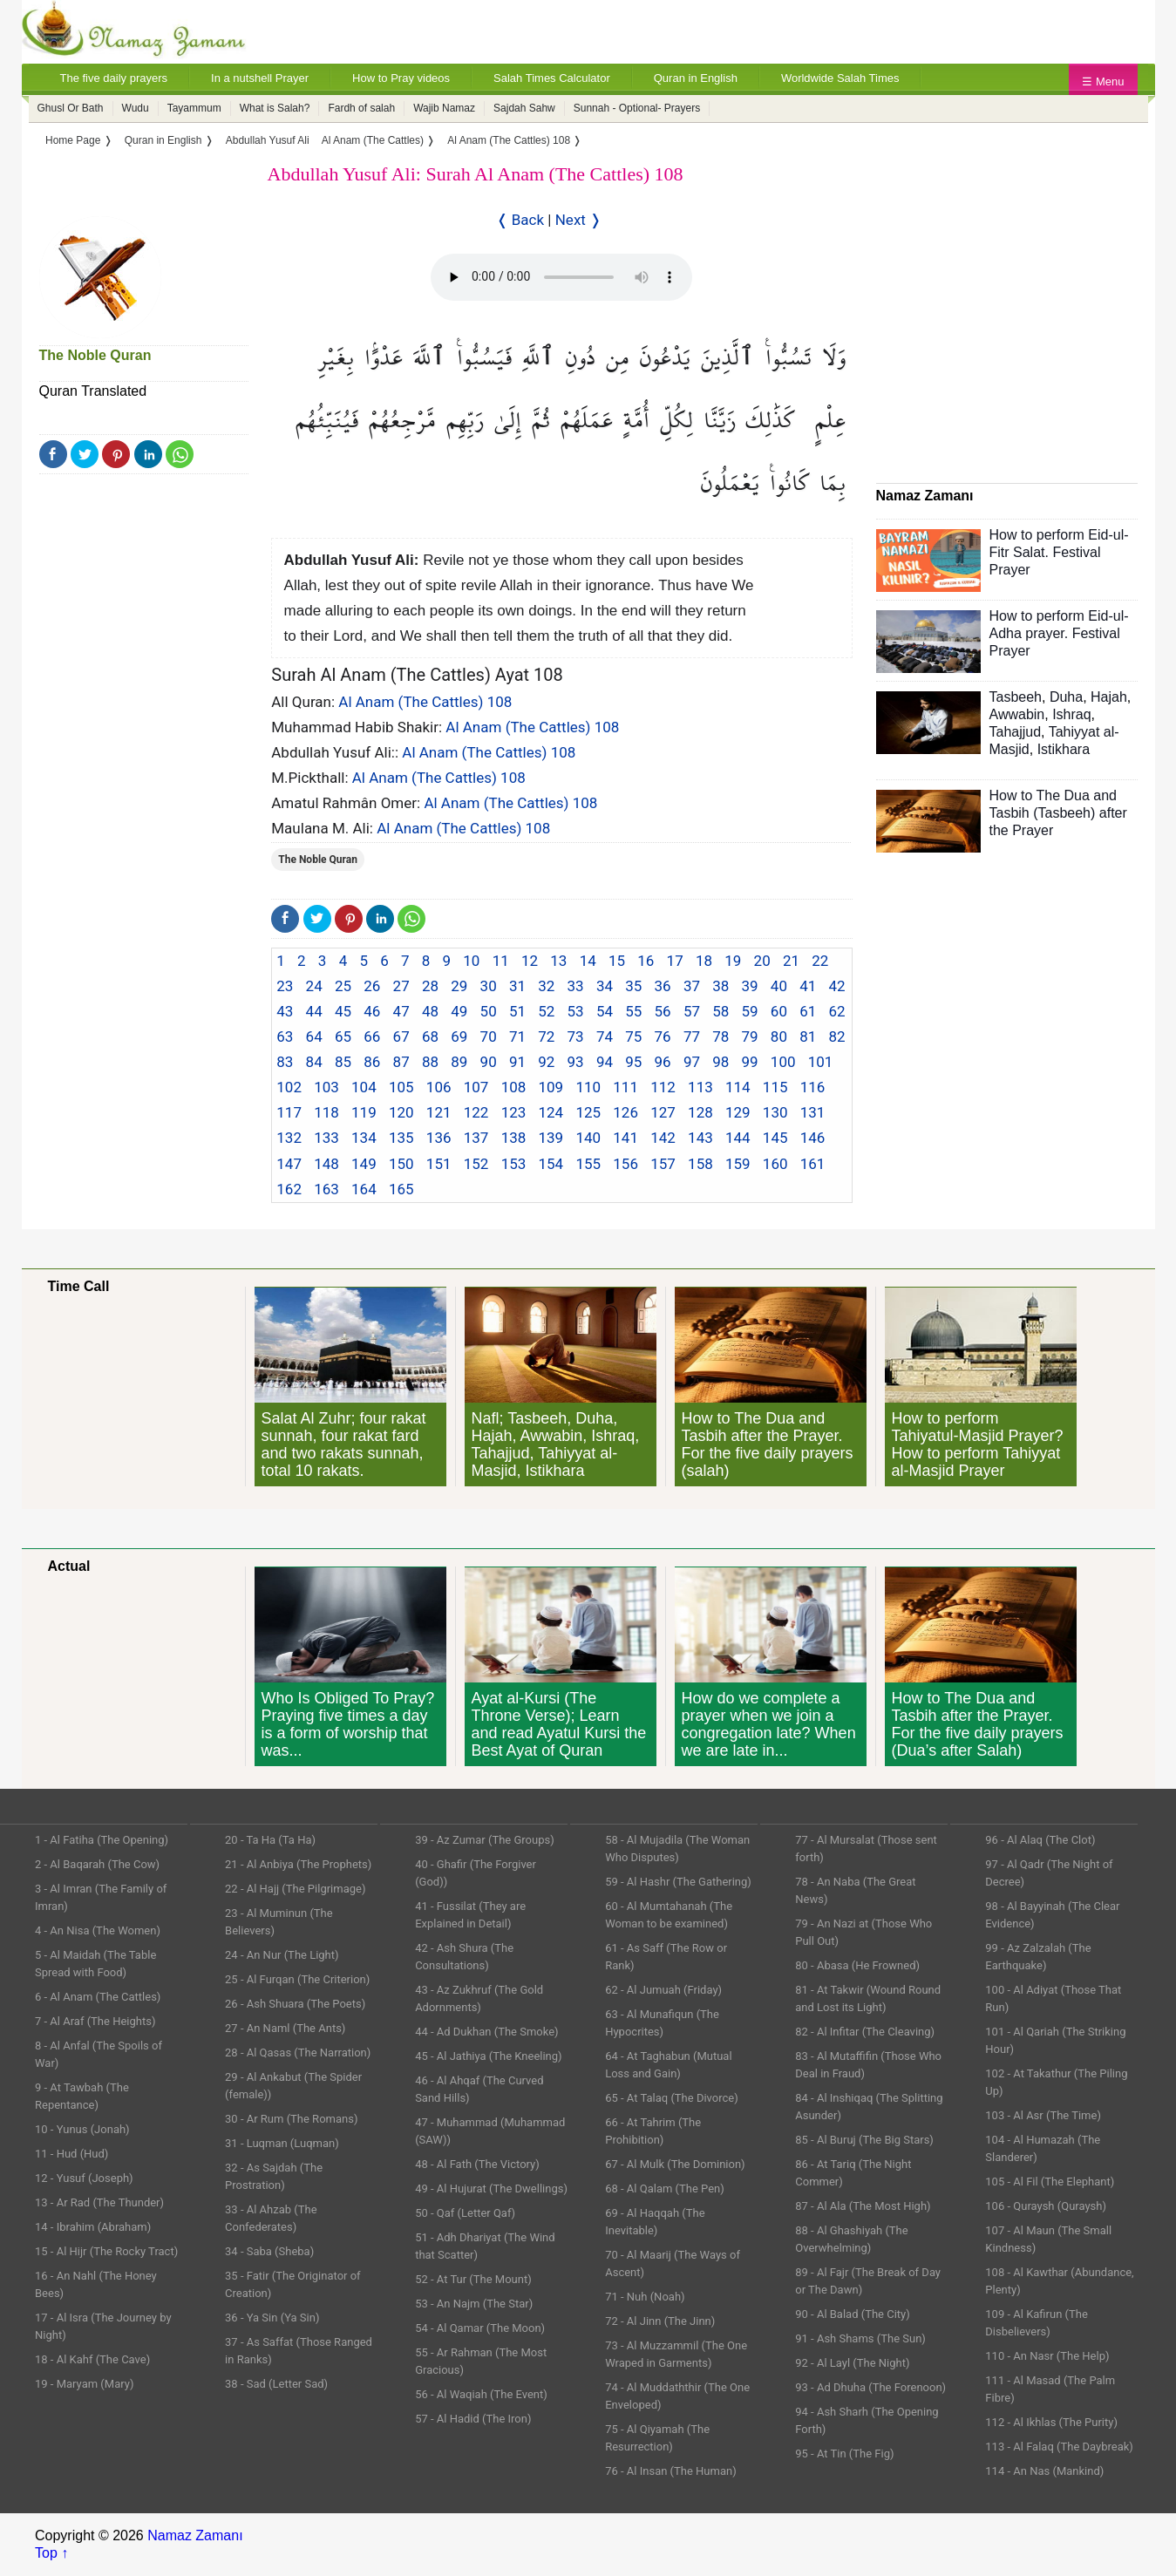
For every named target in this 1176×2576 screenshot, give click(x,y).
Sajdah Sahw (524, 108)
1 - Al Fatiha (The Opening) (101, 1839)
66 (372, 1036)
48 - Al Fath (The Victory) (477, 2164)
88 (430, 1062)
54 (604, 1011)
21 (791, 960)
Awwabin (1017, 714)
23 (284, 986)
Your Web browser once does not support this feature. (561, 277)
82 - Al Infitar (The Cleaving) (865, 2031)
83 (284, 1062)
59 (750, 1011)
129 (738, 1112)
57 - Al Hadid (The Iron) (473, 2418)
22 (820, 960)
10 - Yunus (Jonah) (82, 2129)
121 (439, 1112)
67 (401, 1036)
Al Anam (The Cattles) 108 (425, 701)
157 (663, 1163)
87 (401, 1062)
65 (343, 1036)
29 (459, 986)
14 (588, 960)
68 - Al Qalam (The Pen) (664, 2188)
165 (401, 1189)
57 (691, 1011)
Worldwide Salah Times (840, 78)
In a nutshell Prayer (260, 78)
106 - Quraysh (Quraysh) (1045, 2205)
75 (633, 1036)
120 (401, 1112)
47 (401, 1011)
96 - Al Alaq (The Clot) (1040, 1839)
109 (551, 1087)
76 (663, 1036)
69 (459, 1036)
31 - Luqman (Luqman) (282, 2143)
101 (820, 1062)
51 (517, 1011)
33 (576, 986)
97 (691, 1062)
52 (546, 1011)
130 (775, 1112)
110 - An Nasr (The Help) (1047, 2355)
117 (289, 1112)
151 (439, 1163)
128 (700, 1112)
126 (625, 1112)
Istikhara (1063, 749)
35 (633, 986)
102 (289, 1087)
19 (732, 960)
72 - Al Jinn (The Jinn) (660, 2321)
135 (401, 1137)
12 (529, 960)
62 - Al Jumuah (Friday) (663, 1989)
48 (430, 1011)
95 (633, 1062)
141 (625, 1137)
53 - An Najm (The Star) (474, 2303)
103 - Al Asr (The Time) (1043, 2115)
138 (514, 1137)
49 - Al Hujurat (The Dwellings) (491, 2188)
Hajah (1109, 697)
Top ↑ (51, 2552)
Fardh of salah (361, 108)
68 (430, 1036)
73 (576, 1036)
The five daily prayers (114, 78)
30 (488, 986)
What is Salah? (275, 108)
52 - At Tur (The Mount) (473, 2279)
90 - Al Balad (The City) (852, 2314)
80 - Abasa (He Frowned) (857, 1965)
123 (514, 1112)
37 (691, 986)
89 (459, 1062)
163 (326, 1189)
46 (372, 1011)
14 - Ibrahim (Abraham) (93, 2226)
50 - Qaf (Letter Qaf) (465, 2212)
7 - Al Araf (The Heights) (95, 2021)
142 (663, 1137)
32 (546, 986)
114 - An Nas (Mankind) (1044, 2470)
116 (813, 1087)
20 (762, 960)
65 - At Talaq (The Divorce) (671, 2097)
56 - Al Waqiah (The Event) (481, 2394)
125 (588, 1112)
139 (551, 1137)
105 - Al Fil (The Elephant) (1049, 2181)
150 (401, 1163)
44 (314, 1011)
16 (645, 960)
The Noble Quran (95, 355)
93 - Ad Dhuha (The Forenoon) (870, 2387)
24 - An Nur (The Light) (282, 1954)
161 (813, 1163)
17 (675, 960)
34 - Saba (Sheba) (269, 2251)
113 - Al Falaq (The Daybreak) (1059, 2446)
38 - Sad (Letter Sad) (276, 2383)
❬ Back (520, 219)
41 (807, 986)
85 (343, 1062)
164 (364, 1189)
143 (700, 1137)
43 (284, 1011)
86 (372, 1062)
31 (517, 986)
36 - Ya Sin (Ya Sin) (272, 2317)
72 (546, 1036)
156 (625, 1163)
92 (546, 1062)
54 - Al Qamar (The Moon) (480, 2328)
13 (558, 960)
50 (488, 1011)
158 (700, 1163)
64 (314, 1036)
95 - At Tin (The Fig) (844, 2453)
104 (364, 1087)
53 (576, 1011)
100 (783, 1062)
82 (837, 1036)
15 (616, 960)
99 (750, 1062)
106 (439, 1087)
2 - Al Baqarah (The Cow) (97, 1864)
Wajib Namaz (444, 108)
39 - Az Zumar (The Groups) (484, 1839)
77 (691, 1036)
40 (779, 986)
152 (476, 1163)
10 (471, 960)
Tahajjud (1015, 731)
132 (289, 1137)
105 (401, 1087)
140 (588, 1137)
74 (604, 1036)
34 (604, 986)
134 (364, 1137)
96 (663, 1062)
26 (372, 986)
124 (551, 1112)
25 (343, 986)
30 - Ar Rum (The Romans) (291, 2118)
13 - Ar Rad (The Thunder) (99, 2202)
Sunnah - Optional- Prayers (637, 108)
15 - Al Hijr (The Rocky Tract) (106, 2251)
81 (807, 1036)
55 (633, 1011)
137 (476, 1137)
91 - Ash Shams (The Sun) (860, 2338)
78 (720, 1036)
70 (488, 1036)
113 (700, 1087)
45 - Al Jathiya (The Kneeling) (488, 2056)
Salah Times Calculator (551, 78)
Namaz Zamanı (194, 2535)
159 (738, 1163)
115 (775, 1087)
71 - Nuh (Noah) (644, 2296)
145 (775, 1137)
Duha (1066, 697)
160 (775, 1163)
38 (720, 986)
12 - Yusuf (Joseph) (84, 2178)
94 (604, 1062)
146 (813, 1137)
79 (750, 1036)
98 (720, 1062)
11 (501, 960)
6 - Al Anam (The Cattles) (97, 1996)
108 (514, 1087)
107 (476, 1087)
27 (401, 986)
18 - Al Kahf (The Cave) (92, 2359)
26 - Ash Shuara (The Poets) (295, 2003)
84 (314, 1062)
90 (488, 1062)
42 (837, 986)
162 (289, 1189)
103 (326, 1087)
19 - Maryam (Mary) (84, 2383)
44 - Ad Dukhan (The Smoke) (487, 2031)
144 (738, 1137)
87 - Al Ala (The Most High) (862, 2205)
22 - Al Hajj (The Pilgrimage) (295, 1888)
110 (588, 1087)
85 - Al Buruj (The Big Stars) (864, 2139)
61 (807, 1011)
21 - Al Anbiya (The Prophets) (298, 1864)
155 (588, 1163)
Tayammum (194, 108)
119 (364, 1112)
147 (289, 1163)
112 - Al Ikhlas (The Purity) (1051, 2422)
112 (663, 1087)
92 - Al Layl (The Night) (852, 2362)
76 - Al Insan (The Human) (671, 2470)
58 (720, 1011)
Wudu (135, 108)
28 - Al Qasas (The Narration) (297, 2052)
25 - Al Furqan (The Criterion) (297, 1979)
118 (326, 1112)
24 (314, 986)
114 (738, 1087)
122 (476, 1112)
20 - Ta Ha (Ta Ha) (270, 1839)
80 (779, 1036)
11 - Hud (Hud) (71, 2153)
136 (439, 1137)
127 (663, 1112)
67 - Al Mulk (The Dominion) (674, 2164)
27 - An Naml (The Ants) (285, 2028)
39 (750, 986)
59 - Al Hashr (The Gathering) (678, 1881)
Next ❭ (578, 219)
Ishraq (1071, 714)
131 (813, 1112)
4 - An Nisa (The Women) (97, 1930)
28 (430, 986)
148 (326, 1163)
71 (517, 1036)
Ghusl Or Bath (70, 108)
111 (625, 1087)
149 (364, 1163)
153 (514, 1163)
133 (326, 1137)
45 (343, 1011)
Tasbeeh (1016, 697)
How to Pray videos (401, 78)
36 (663, 986)
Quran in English (696, 78)
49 (459, 1011)
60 (779, 1011)
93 (576, 1062)
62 (837, 1011)
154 (551, 1163)
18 (704, 960)
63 (284, 1036)
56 (663, 1011)
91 (517, 1062)
